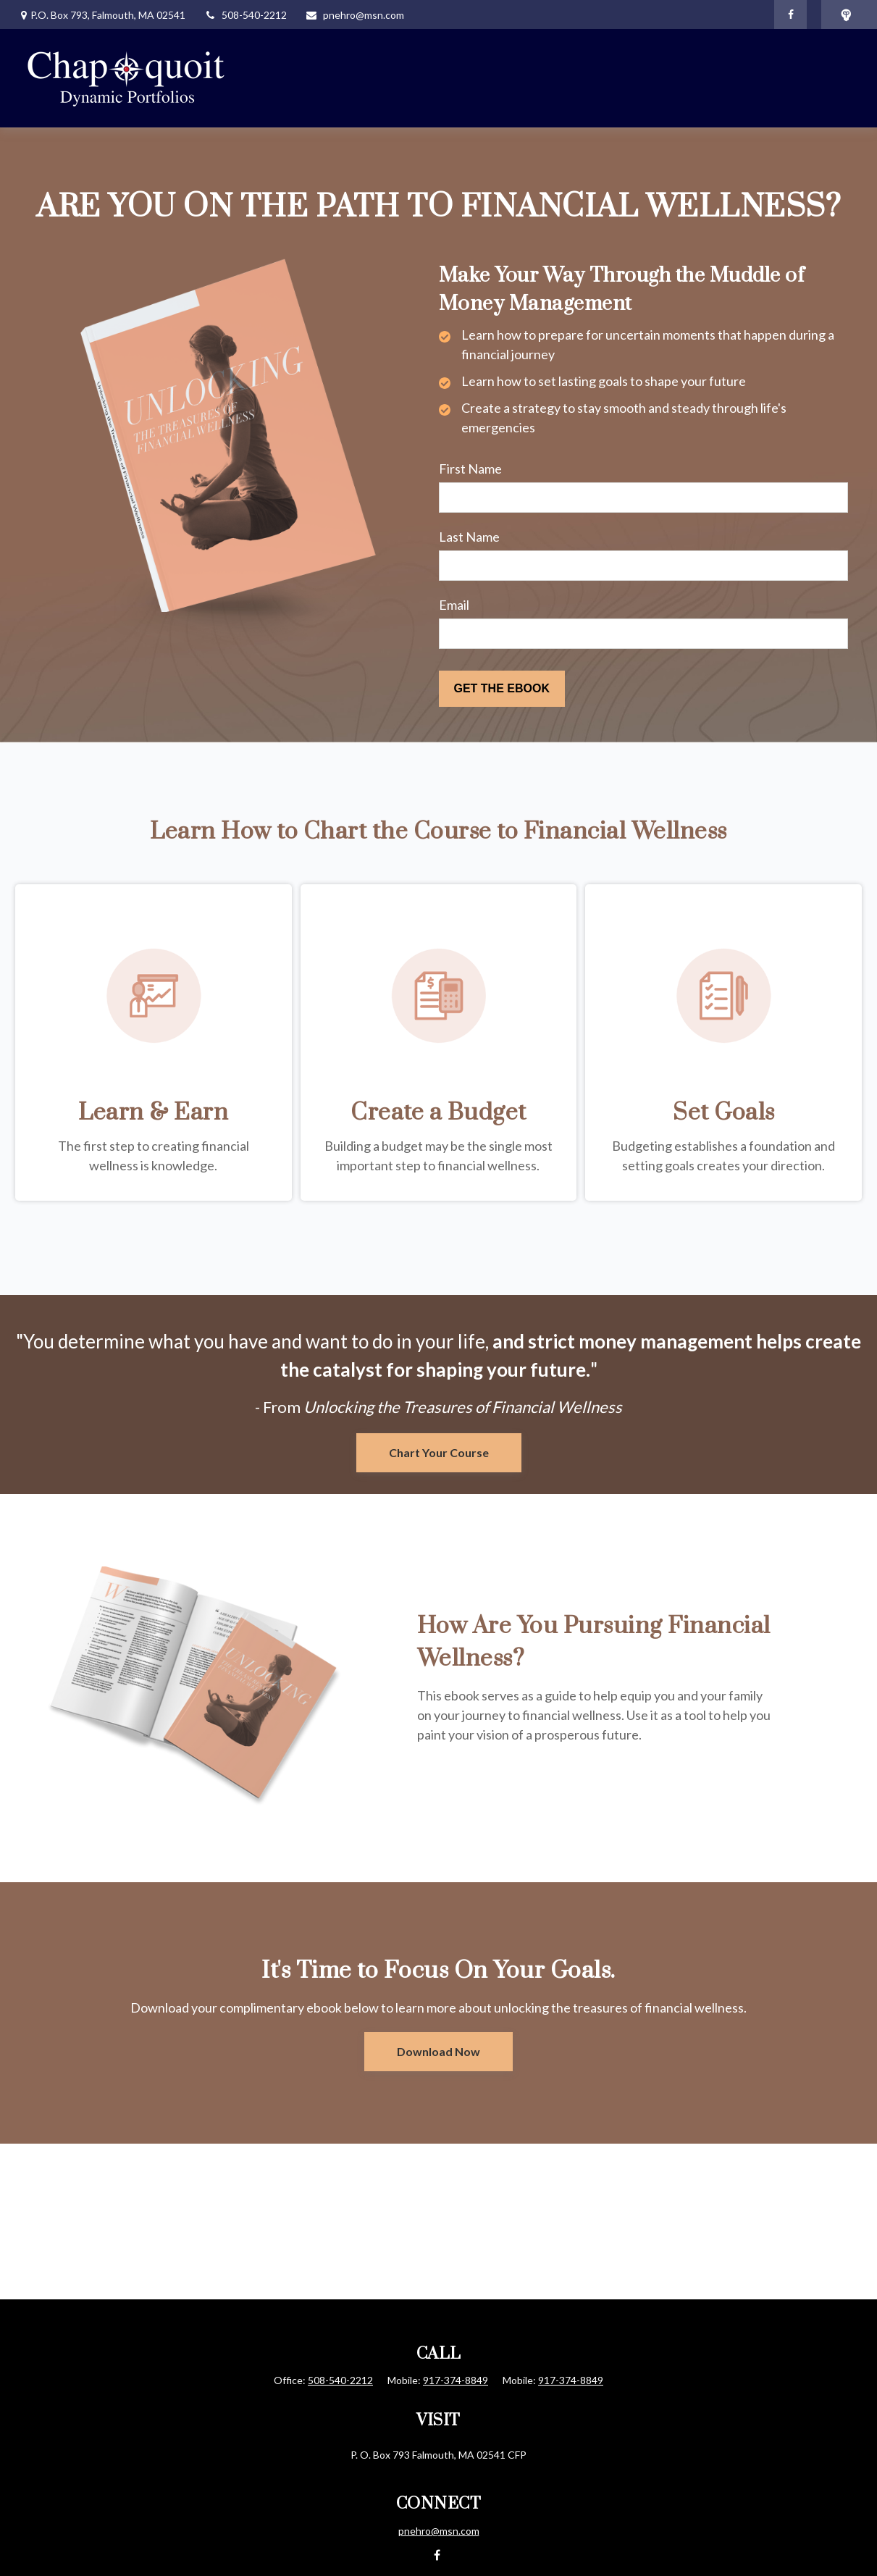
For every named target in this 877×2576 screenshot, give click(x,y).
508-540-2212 (245, 15)
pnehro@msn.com (354, 15)
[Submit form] (502, 689)
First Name (470, 469)
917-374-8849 (455, 2380)
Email (454, 605)
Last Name (469, 537)
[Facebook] (790, 14)
